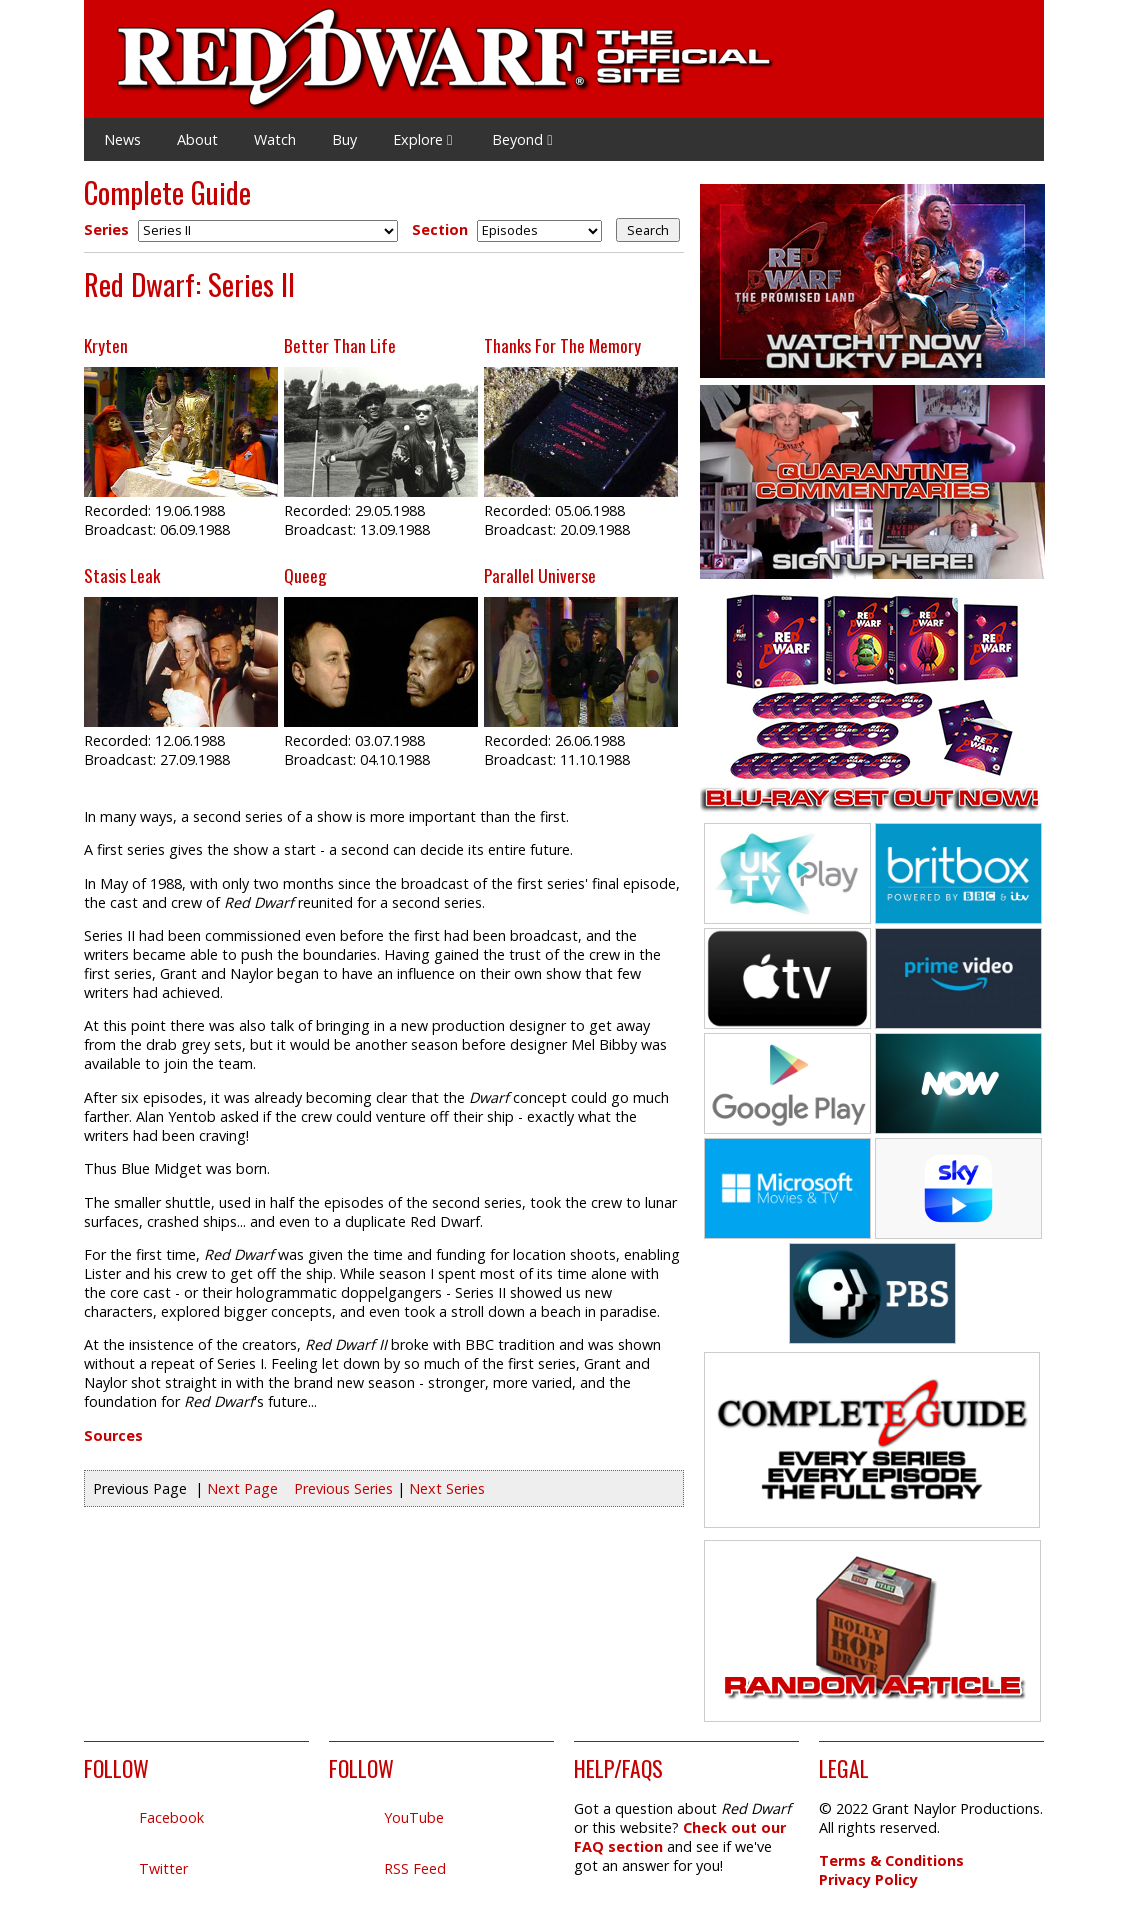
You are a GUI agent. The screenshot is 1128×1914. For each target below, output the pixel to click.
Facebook (171, 1817)
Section (440, 229)
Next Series (447, 1488)
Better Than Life (340, 345)
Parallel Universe (540, 575)
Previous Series (343, 1488)
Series (106, 229)
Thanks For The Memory (562, 345)
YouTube (414, 1817)
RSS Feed (415, 1868)
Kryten (106, 345)
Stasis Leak (122, 575)
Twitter (163, 1868)
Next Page (242, 1488)
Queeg (305, 575)
